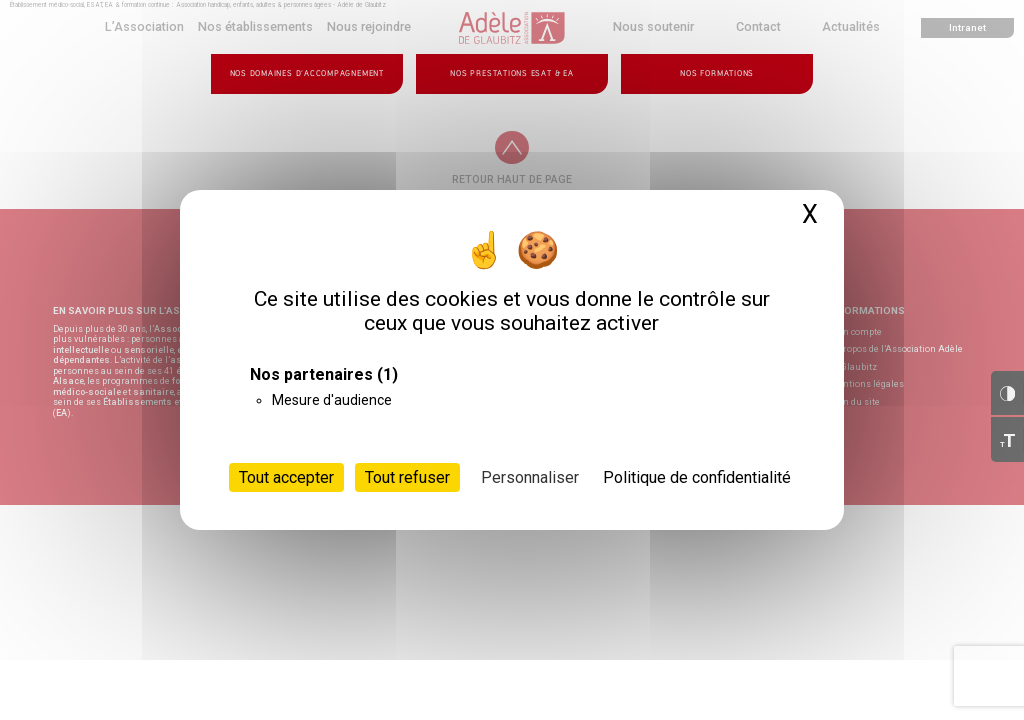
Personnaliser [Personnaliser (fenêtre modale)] (530, 477)
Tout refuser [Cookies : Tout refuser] (407, 477)
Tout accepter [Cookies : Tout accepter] (286, 477)
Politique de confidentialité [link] (697, 477)
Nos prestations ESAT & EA (511, 73)
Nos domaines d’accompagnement (307, 73)
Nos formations (717, 73)
